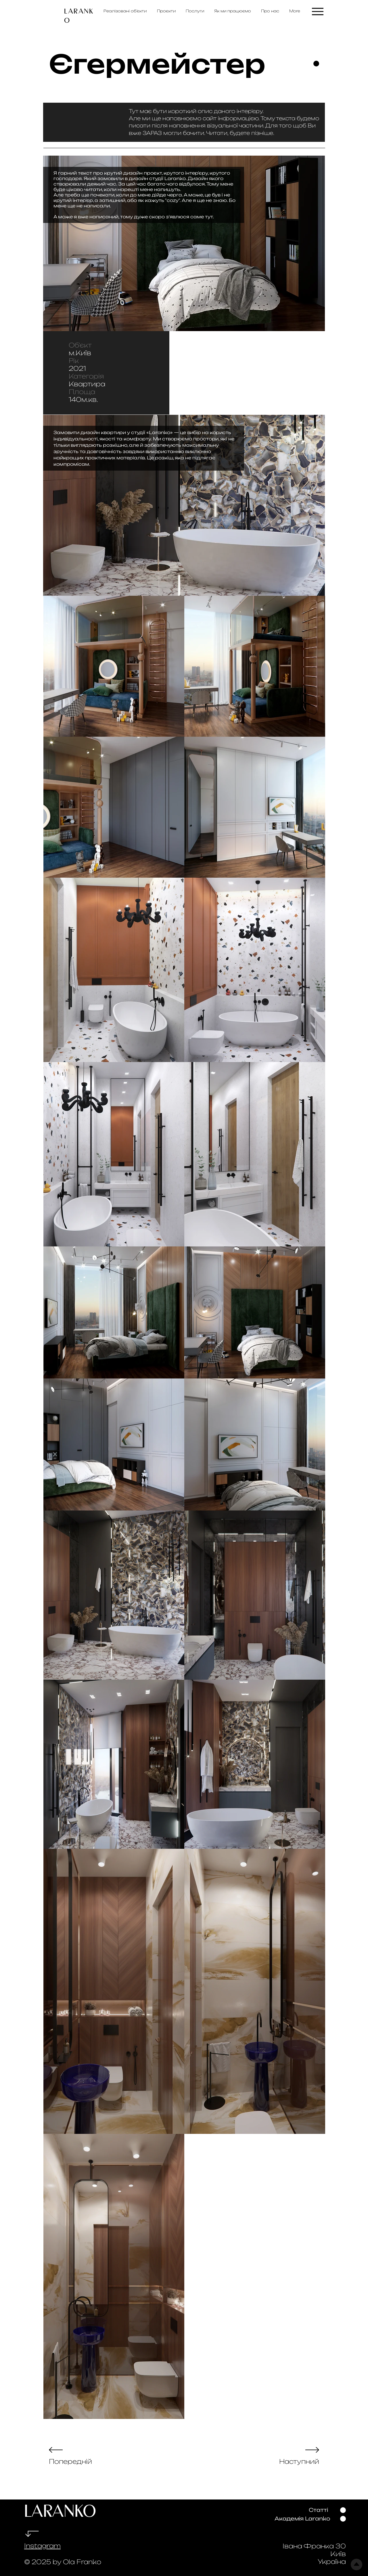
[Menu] (317, 11)
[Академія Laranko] (302, 2519)
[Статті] (318, 2510)
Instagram (42, 2546)
